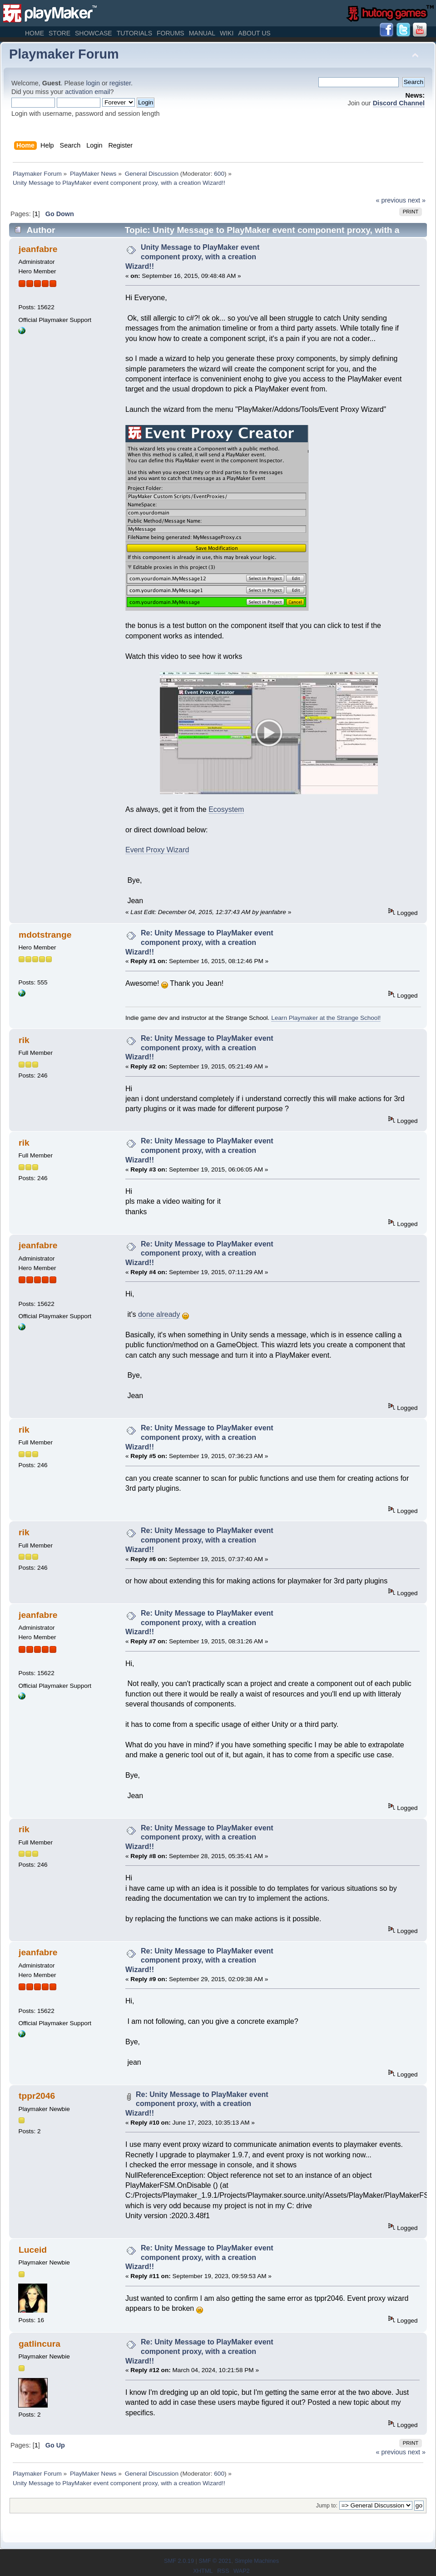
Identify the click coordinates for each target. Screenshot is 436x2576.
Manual (202, 33)
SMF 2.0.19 (179, 2560)
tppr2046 (37, 2096)
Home (34, 33)
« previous (391, 200)
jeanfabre (38, 249)
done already (159, 1314)
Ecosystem (226, 809)
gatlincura (39, 2344)
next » (417, 200)
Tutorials (134, 33)
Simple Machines (257, 2560)
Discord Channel (399, 103)
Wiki (226, 33)
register (120, 83)
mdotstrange (45, 934)
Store (59, 33)
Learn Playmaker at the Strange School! (326, 1017)
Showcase (93, 33)
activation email (87, 91)
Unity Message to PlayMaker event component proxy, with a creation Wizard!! (192, 256)
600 (219, 173)
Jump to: (326, 2505)
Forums (170, 33)
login (93, 83)
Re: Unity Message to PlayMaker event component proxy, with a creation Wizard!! (199, 942)
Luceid (33, 2250)
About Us (254, 33)
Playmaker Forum (64, 54)
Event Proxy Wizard (157, 850)
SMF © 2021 (214, 2560)
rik (24, 1040)
